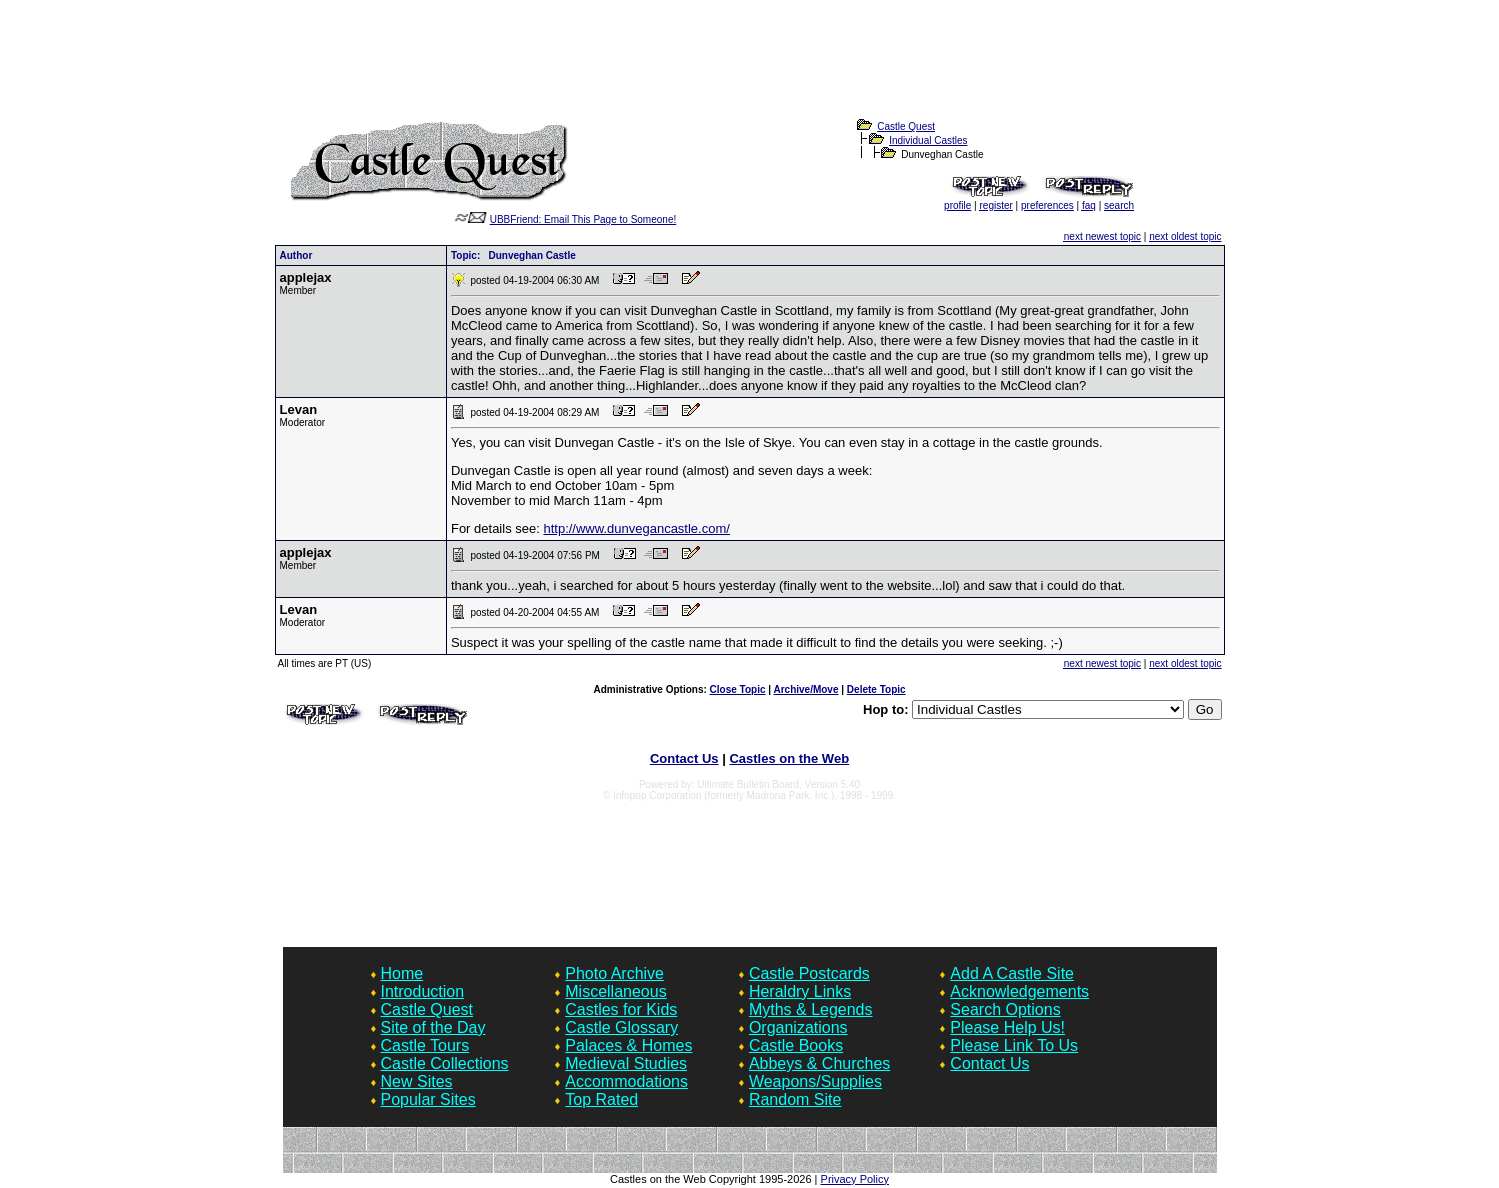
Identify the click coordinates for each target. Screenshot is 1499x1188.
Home (402, 973)
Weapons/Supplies (815, 1081)
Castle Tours (425, 1045)
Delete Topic (876, 689)
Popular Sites (428, 1099)
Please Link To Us (1014, 1045)
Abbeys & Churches (819, 1063)
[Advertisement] (750, 71)
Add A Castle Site (1012, 973)
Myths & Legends (811, 1009)
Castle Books (796, 1045)
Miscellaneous (615, 991)
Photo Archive (614, 973)
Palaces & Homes (628, 1045)
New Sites (417, 1081)
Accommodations (626, 1081)
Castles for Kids (621, 1009)
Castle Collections (445, 1063)
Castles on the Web (789, 758)
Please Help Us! (1007, 1027)
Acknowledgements (1019, 991)
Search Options (1005, 1009)
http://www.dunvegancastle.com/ (636, 528)
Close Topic (738, 689)
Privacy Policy (855, 1179)
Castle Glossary (621, 1027)
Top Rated (601, 1099)
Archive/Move (805, 689)
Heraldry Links (800, 991)
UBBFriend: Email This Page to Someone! (583, 219)
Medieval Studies (626, 1063)
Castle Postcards (809, 973)
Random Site (795, 1099)
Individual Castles (928, 140)
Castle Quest (906, 126)
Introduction (423, 991)
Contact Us (684, 758)
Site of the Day (433, 1027)
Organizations (798, 1027)
